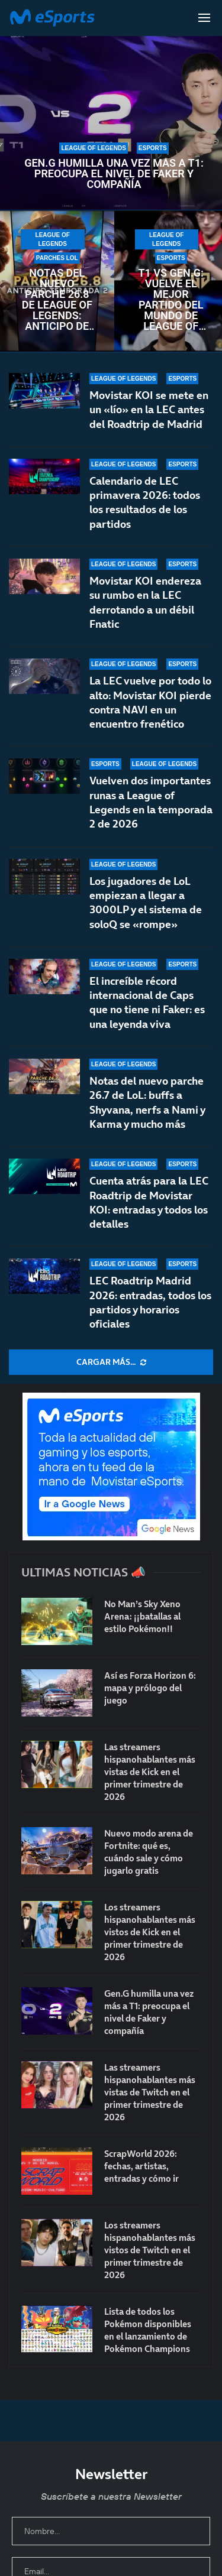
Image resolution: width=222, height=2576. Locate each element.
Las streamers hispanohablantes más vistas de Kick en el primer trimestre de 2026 (149, 1772)
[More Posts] (111, 1362)
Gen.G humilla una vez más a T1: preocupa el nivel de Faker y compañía (114, 174)
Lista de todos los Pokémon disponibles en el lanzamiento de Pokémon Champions (147, 2330)
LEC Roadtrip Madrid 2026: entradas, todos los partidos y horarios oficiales (150, 1302)
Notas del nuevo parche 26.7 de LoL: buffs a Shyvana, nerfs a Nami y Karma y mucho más (147, 1105)
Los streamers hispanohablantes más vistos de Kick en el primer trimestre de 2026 (149, 1932)
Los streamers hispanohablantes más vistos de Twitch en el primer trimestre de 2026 (149, 2250)
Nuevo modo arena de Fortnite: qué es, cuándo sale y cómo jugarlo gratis (148, 1852)
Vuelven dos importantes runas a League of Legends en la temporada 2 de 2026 (151, 806)
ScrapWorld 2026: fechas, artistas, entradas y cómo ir (141, 2166)
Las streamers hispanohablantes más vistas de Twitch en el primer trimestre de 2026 (149, 2092)
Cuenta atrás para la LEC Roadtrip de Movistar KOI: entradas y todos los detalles (148, 1202)
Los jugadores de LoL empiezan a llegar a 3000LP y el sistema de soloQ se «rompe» (145, 917)
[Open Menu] (204, 18)
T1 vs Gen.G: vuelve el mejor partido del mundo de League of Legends (171, 300)
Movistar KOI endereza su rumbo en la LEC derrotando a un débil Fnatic (145, 602)
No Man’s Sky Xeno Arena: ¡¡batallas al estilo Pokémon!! (142, 1616)
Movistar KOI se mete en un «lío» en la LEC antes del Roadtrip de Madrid (148, 410)
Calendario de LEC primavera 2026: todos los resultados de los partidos (144, 502)
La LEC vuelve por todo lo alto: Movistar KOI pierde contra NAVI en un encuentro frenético (150, 702)
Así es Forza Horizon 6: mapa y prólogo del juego (150, 1687)
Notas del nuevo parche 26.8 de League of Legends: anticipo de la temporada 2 (57, 300)
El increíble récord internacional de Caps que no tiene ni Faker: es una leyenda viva (147, 1016)
